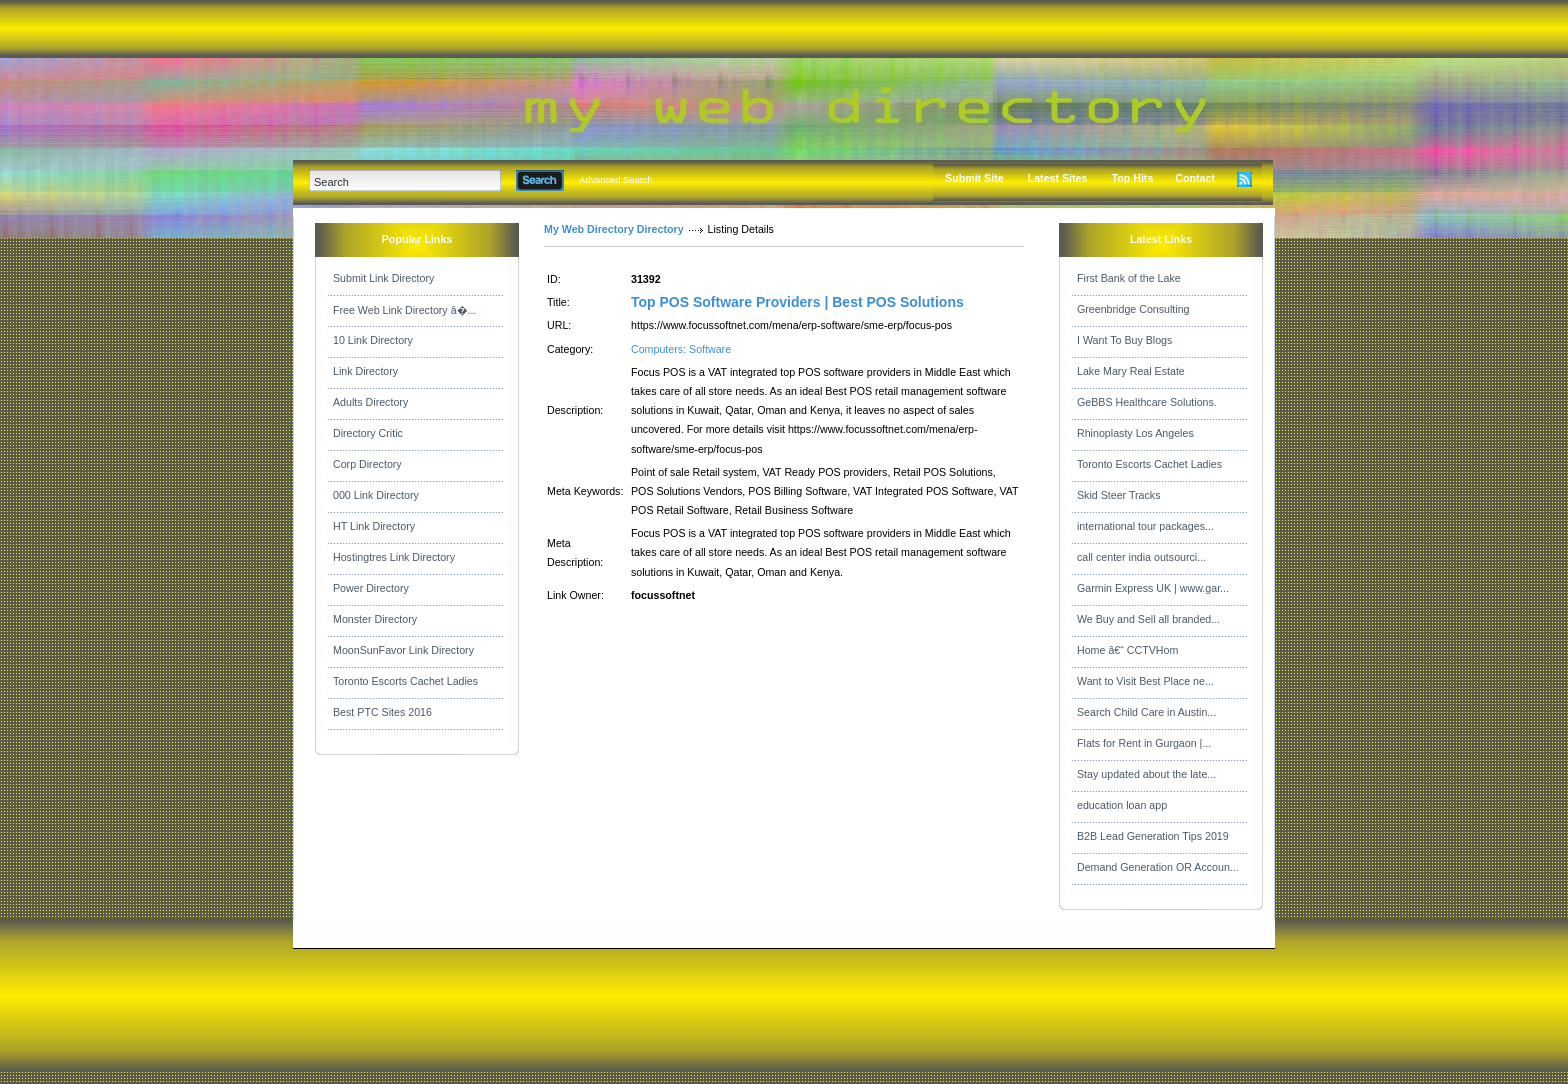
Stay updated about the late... (1146, 774)
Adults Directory (370, 402)
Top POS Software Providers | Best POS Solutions (797, 302)
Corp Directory (367, 464)
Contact (1195, 178)
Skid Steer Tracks (1119, 495)
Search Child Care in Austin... (1146, 712)
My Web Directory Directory (614, 229)
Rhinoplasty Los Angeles (1135, 433)
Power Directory (371, 588)
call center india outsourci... (1141, 557)
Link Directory (365, 371)
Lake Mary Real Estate (1131, 371)
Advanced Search (616, 180)
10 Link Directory (373, 340)
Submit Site (974, 178)
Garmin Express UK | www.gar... (1153, 588)
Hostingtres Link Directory (394, 557)
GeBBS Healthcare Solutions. (1147, 402)
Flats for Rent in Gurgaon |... (1144, 743)
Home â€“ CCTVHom (1127, 650)
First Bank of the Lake (1129, 278)
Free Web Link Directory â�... (404, 310)
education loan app (1122, 805)
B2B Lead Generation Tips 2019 (1153, 836)
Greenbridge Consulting (1133, 309)
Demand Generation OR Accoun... (1158, 867)
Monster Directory (375, 619)
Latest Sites (1058, 178)
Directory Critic (368, 433)
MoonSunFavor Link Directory (403, 650)
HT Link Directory (374, 526)
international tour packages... (1145, 526)
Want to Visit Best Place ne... (1145, 681)
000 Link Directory (376, 495)
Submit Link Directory (383, 278)
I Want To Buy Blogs (1124, 340)
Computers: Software (681, 349)
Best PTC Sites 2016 (382, 712)
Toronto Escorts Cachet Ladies (405, 681)
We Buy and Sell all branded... (1148, 619)
